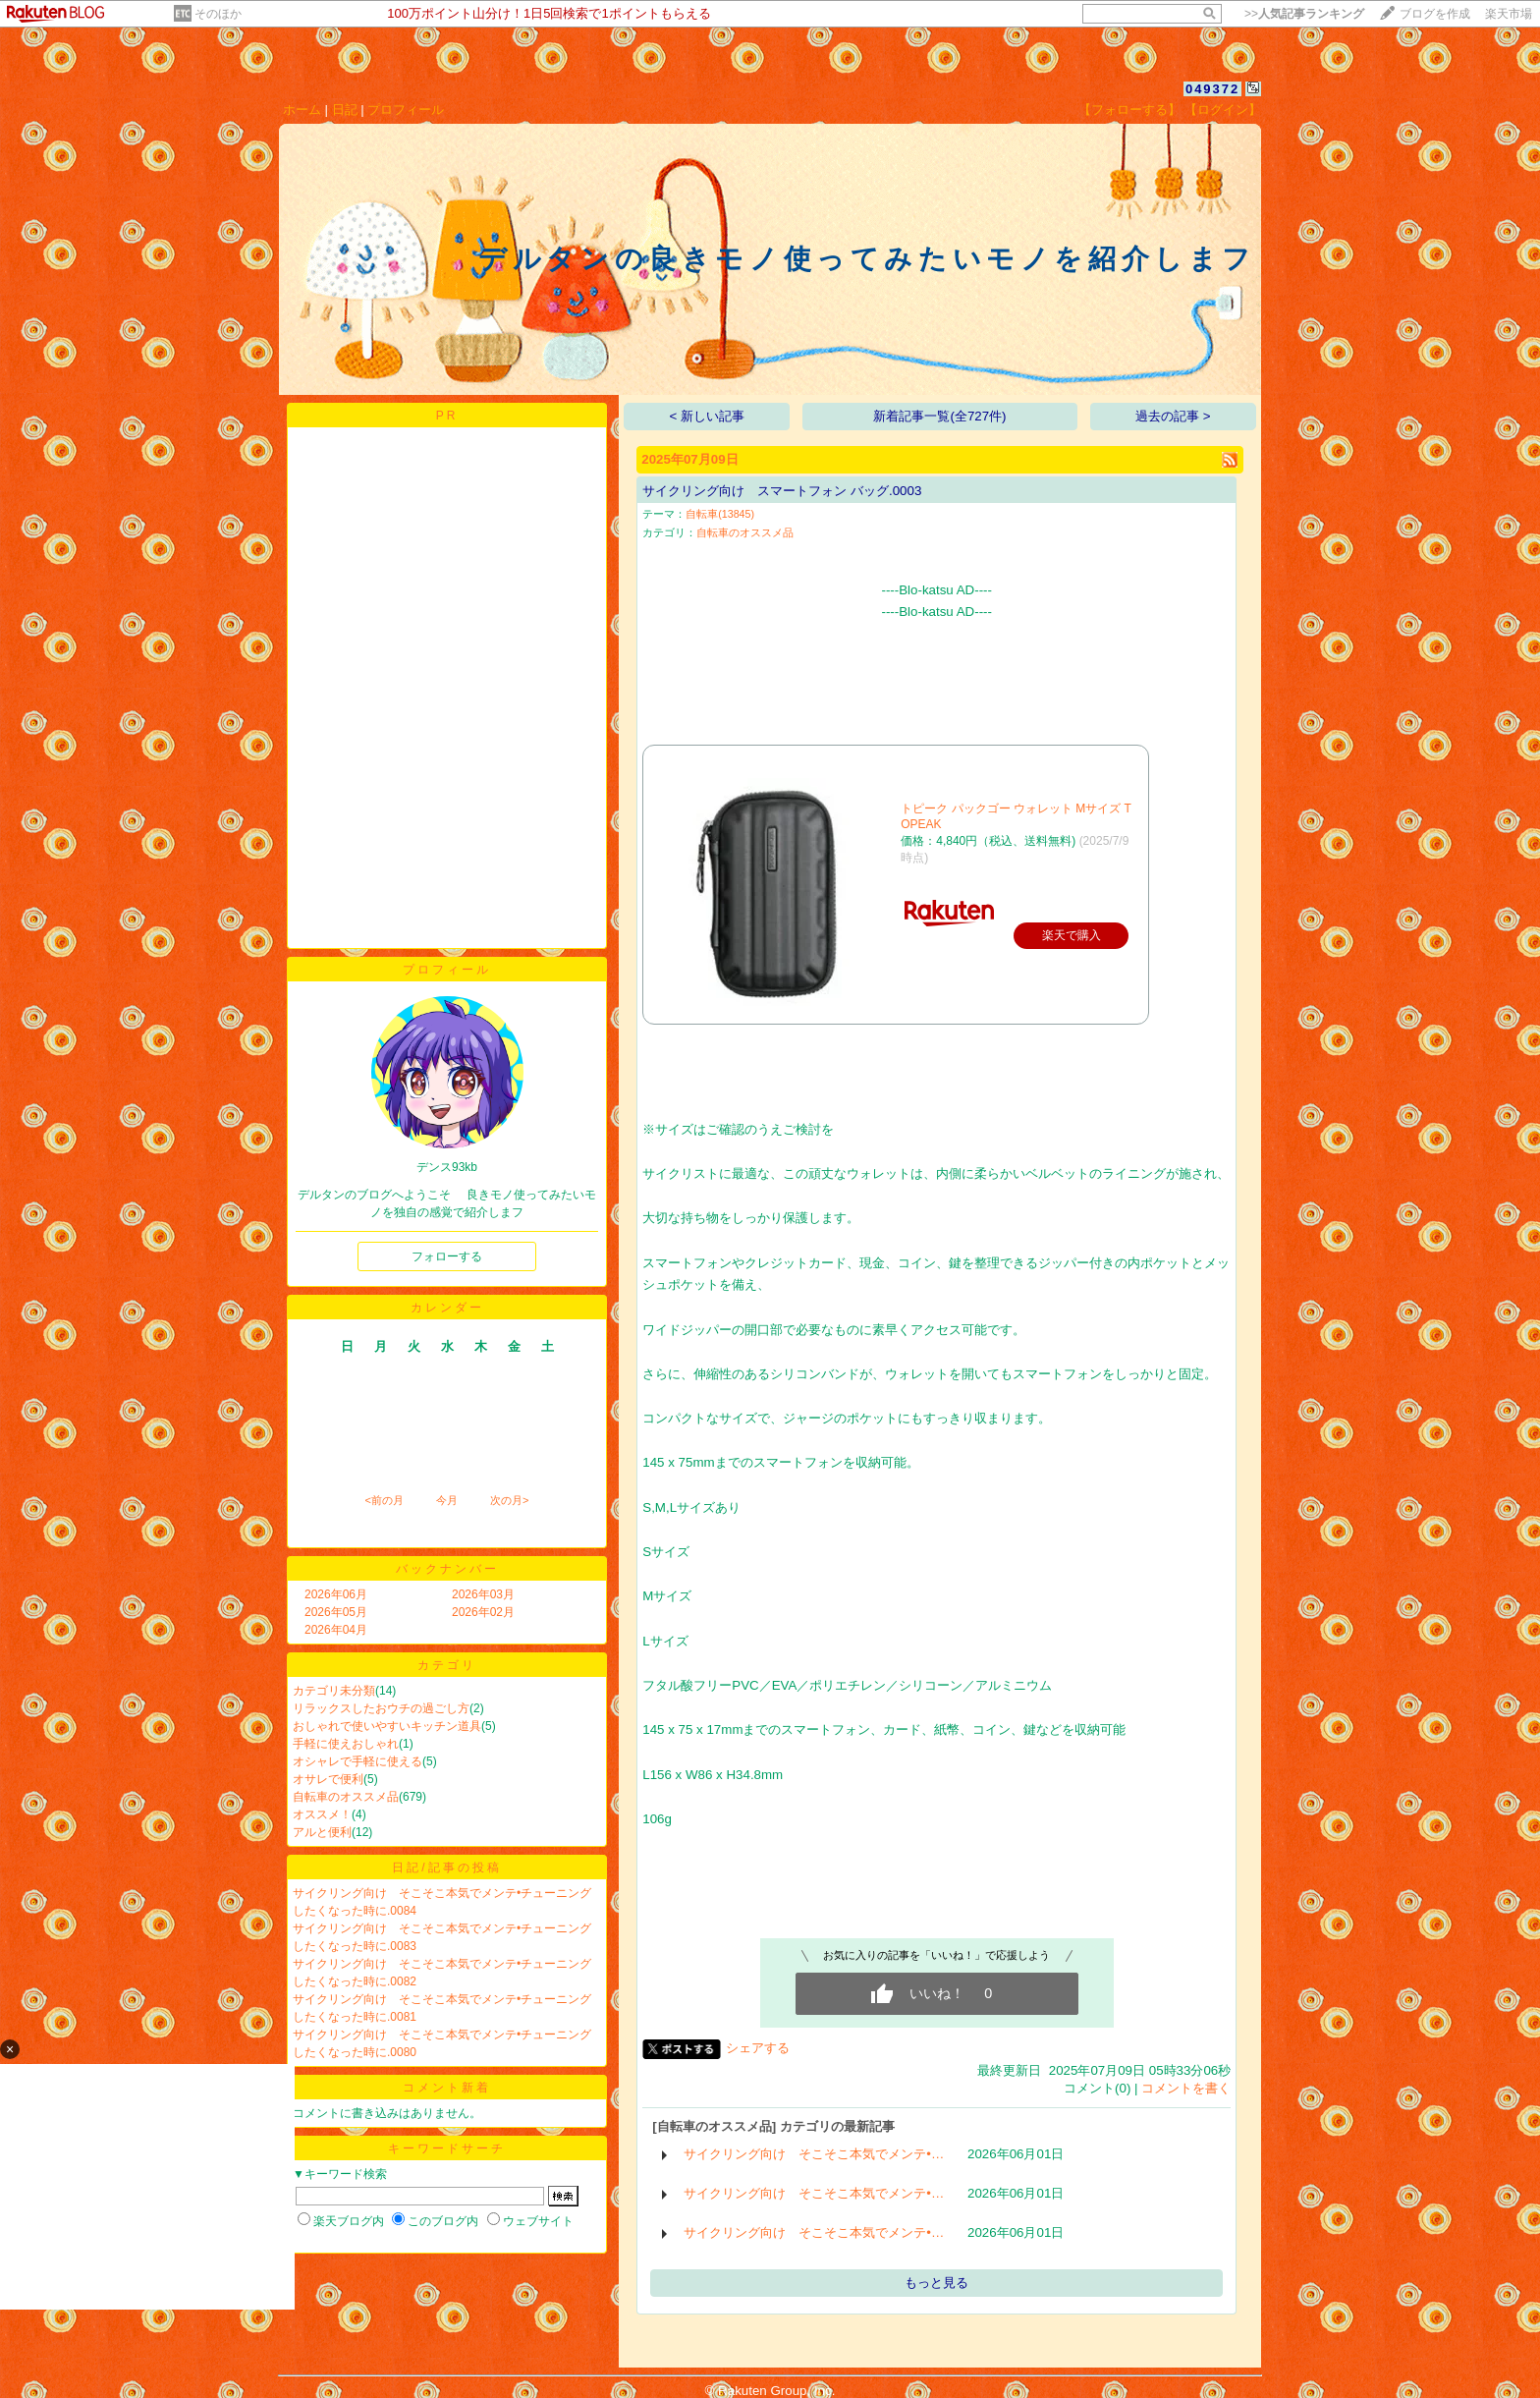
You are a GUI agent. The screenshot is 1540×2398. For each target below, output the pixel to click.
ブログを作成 (1435, 14)
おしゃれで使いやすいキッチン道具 (387, 1726)
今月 (447, 1500)
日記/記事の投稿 (446, 1867)
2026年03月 (483, 1594)
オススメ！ (322, 1814)
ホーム (302, 109)
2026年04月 (335, 1630)
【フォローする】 (1129, 109)
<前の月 (383, 1500)
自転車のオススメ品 (346, 1797)
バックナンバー (447, 1569)
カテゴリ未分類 (334, 1691)
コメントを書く (1186, 2088)
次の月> (509, 1500)
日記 (345, 109)
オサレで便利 (328, 1779)
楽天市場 (1508, 14)
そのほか (218, 14)
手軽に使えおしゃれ (346, 1744)
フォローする (447, 1256)
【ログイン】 (1222, 109)
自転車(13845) (720, 514)
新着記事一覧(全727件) (939, 416)
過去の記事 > (1173, 416)
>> (1304, 14)
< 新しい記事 (707, 416)
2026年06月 (335, 1594)
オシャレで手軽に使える (357, 1761)
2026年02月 (483, 1612)
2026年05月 (335, 1612)
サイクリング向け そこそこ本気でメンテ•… (814, 2154)
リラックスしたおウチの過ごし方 (381, 1708)
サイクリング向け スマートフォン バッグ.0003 (781, 490)
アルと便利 (322, 1832)
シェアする (758, 2047)
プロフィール (405, 109)
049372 (1212, 89)
